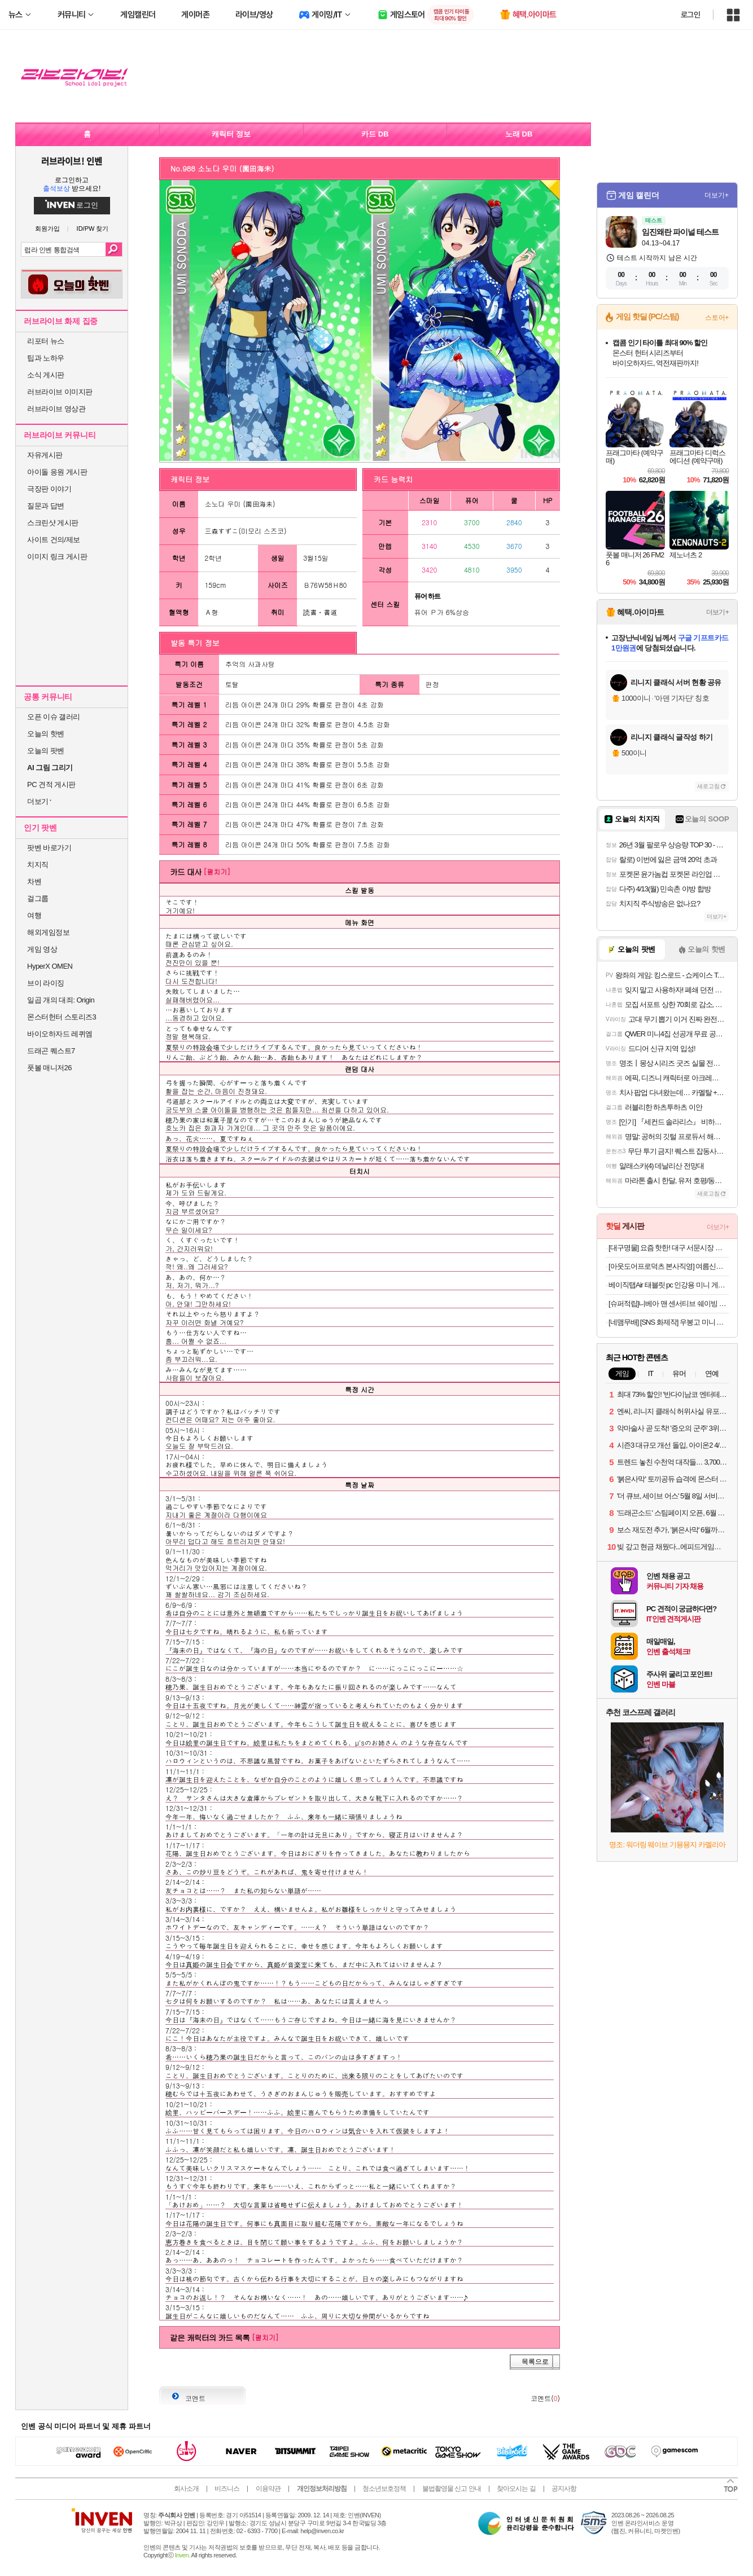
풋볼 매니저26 (49, 1067)
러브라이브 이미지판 (60, 391)
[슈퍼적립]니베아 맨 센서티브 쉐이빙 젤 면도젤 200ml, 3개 (668, 1303)
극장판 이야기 (49, 489)
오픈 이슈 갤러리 (53, 716)
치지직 (38, 864)
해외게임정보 (48, 932)
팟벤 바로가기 (49, 847)
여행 (34, 915)
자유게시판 (45, 455)
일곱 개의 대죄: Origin (60, 1000)
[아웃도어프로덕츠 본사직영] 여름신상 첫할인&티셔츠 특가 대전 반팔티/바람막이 (668, 1266)
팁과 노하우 (45, 358)
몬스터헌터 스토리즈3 (61, 1017)
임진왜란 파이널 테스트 (680, 231)
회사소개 (186, 2489)
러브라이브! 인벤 (71, 160)
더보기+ (716, 195)
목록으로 (535, 2362)
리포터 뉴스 (45, 341)
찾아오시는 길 (516, 2489)
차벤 (34, 881)
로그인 (690, 14)
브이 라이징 (45, 983)
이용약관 (268, 2489)
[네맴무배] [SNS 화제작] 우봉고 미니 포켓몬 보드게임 (668, 1322)
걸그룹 (38, 898)
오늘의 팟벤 (45, 750)
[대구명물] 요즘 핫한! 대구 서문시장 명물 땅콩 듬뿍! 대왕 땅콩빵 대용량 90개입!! (668, 1247)
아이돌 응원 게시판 (57, 472)
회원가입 (47, 229)
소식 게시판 (45, 375)
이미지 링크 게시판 (57, 556)
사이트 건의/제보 (53, 539)
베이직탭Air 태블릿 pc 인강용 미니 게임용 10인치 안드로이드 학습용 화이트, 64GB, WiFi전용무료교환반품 (668, 1285)
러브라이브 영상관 (56, 408)
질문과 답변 (45, 505)
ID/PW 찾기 (93, 229)
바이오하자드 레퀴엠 (60, 1034)
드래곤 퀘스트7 (51, 1050)
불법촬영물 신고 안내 (451, 2489)
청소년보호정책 (384, 2489)
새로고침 (708, 786)
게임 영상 (42, 949)
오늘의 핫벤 (45, 733)
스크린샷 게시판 (52, 522)
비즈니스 (226, 2489)
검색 (114, 249)
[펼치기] (216, 871)
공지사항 (563, 2489)
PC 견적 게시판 (51, 784)
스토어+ (717, 318)
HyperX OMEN (49, 966)
